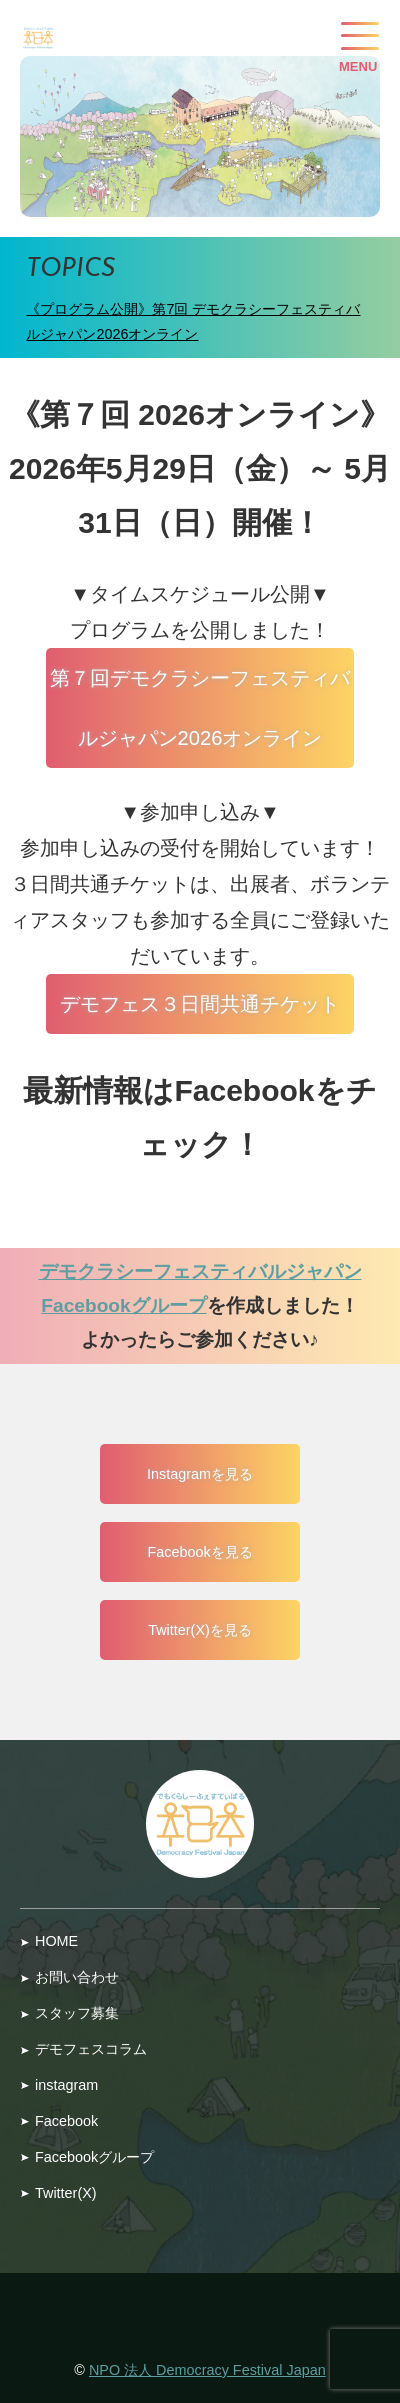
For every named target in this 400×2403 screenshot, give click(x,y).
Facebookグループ (94, 2157)
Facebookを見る (199, 1552)
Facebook (66, 2121)
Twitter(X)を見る (200, 1630)
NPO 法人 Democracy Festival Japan (207, 2370)
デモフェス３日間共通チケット (200, 1004)
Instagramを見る (200, 1474)
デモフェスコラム (91, 2049)
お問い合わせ (77, 1977)
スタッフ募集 (77, 2013)
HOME (56, 1941)
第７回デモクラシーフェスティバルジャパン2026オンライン (200, 708)
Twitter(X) (66, 2193)
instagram (66, 2085)
